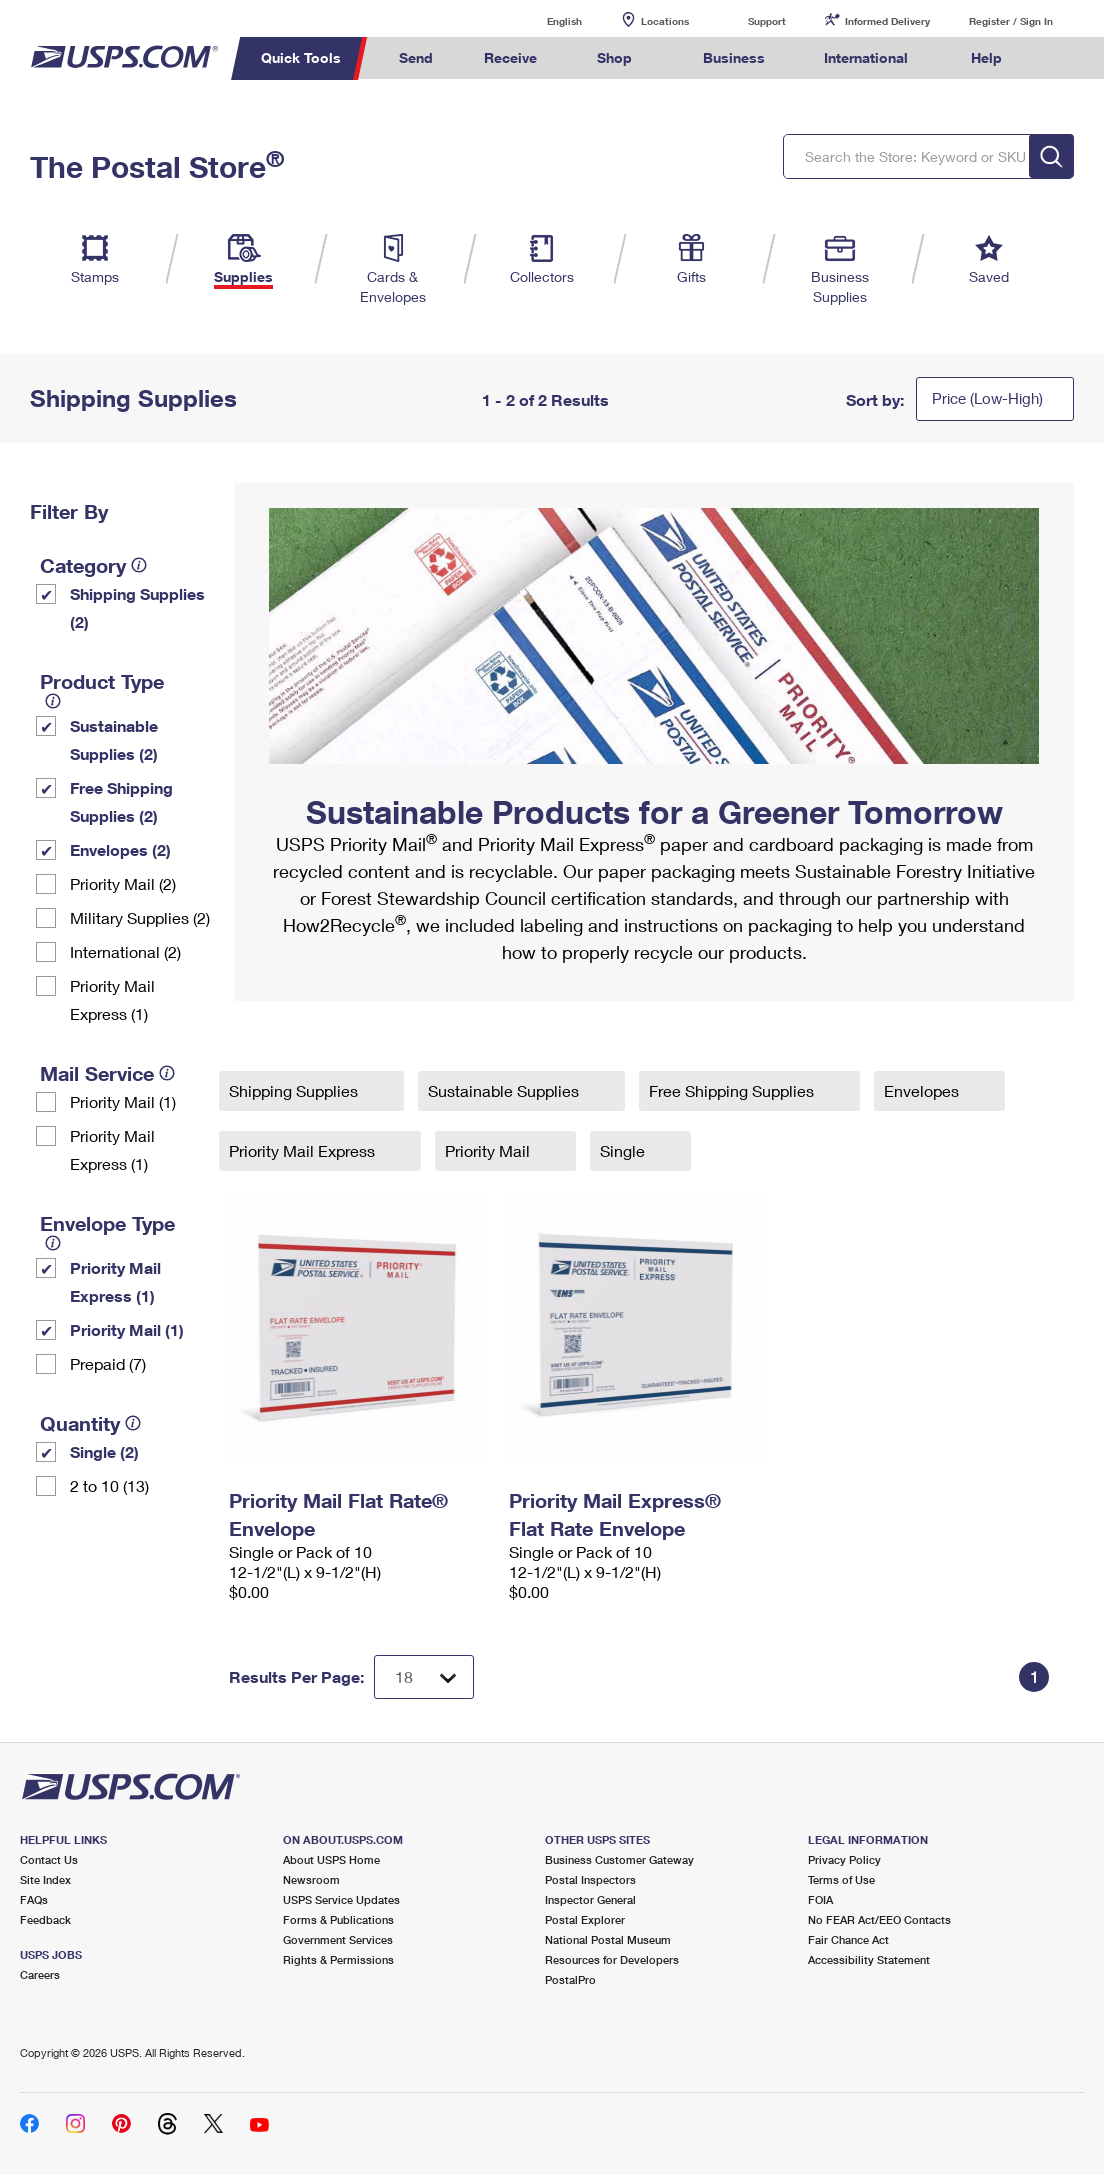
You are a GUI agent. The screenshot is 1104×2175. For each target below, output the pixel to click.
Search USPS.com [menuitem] (1064, 58)
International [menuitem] (866, 57)
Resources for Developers (612, 1959)
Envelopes (923, 1090)
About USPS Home (331, 1859)
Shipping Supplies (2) (137, 607)
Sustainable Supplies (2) (114, 739)
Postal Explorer (585, 1919)
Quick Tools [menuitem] (301, 57)
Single (624, 1150)
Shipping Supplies (295, 1090)
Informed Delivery (887, 21)
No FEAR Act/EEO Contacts (879, 1919)
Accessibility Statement (869, 1959)
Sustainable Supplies (505, 1090)
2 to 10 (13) (109, 1485)
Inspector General (590, 1899)
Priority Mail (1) (123, 1101)
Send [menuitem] (416, 57)
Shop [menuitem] (614, 57)
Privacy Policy (844, 1859)
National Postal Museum (608, 1939)
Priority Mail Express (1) (112, 999)
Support (767, 21)
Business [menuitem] (734, 57)
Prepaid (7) (108, 1363)
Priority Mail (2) (123, 883)
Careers (40, 1974)
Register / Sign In (1011, 21)
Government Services (338, 1939)
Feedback (45, 1919)
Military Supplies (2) (140, 917)
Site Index (45, 1879)
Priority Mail (489, 1150)
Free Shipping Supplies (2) (121, 801)
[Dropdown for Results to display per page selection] (424, 1677)
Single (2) (104, 1451)
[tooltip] (139, 565)
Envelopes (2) (120, 849)
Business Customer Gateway (619, 1859)
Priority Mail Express (304, 1150)
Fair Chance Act (848, 1939)
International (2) (125, 951)
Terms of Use (841, 1879)
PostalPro (570, 1979)
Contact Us (49, 1859)
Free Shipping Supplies (733, 1090)
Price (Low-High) (987, 398)
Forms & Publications (338, 1919)
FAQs (34, 1899)
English (544, 20)
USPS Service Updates (341, 1899)
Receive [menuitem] (510, 57)
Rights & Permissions (338, 1959)
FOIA (820, 1899)
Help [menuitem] (986, 57)
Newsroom (311, 1879)
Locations (665, 21)
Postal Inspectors (590, 1879)
